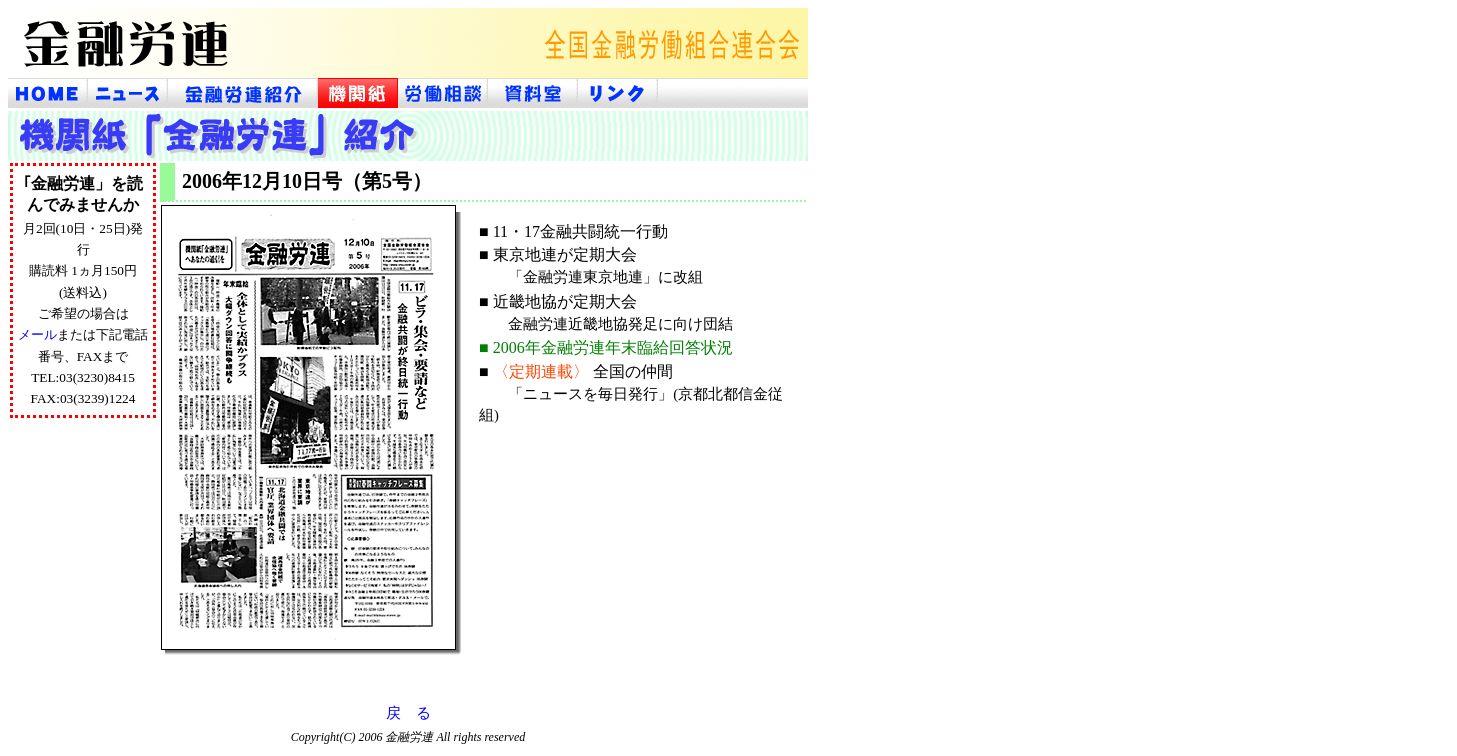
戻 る (408, 713)
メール (37, 334)
